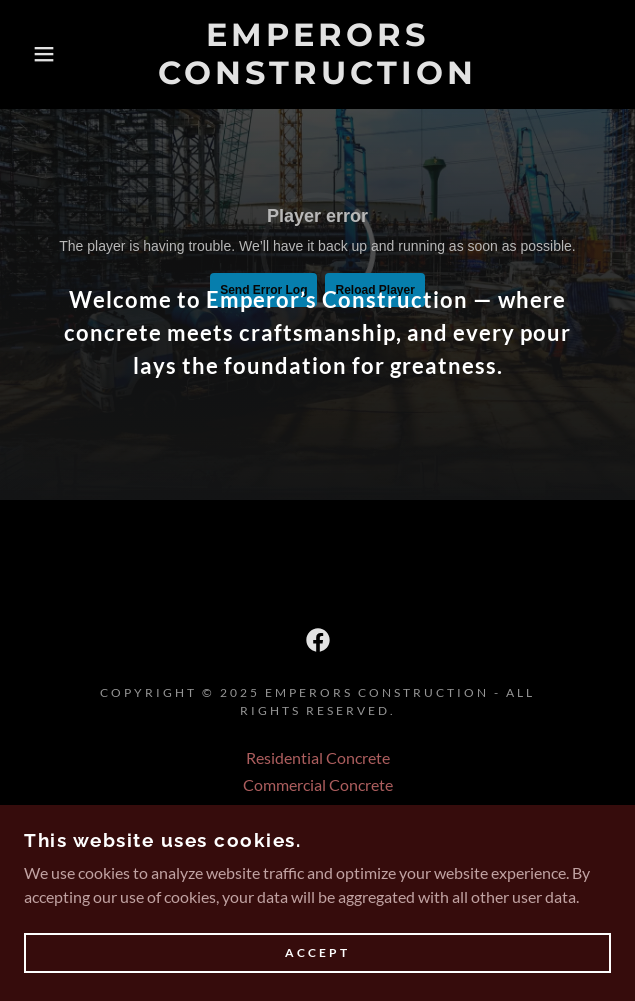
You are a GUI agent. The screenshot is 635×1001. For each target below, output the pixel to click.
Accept (317, 953)
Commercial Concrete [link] (318, 784)
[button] (42, 54)
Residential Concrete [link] (318, 757)
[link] (317, 54)
